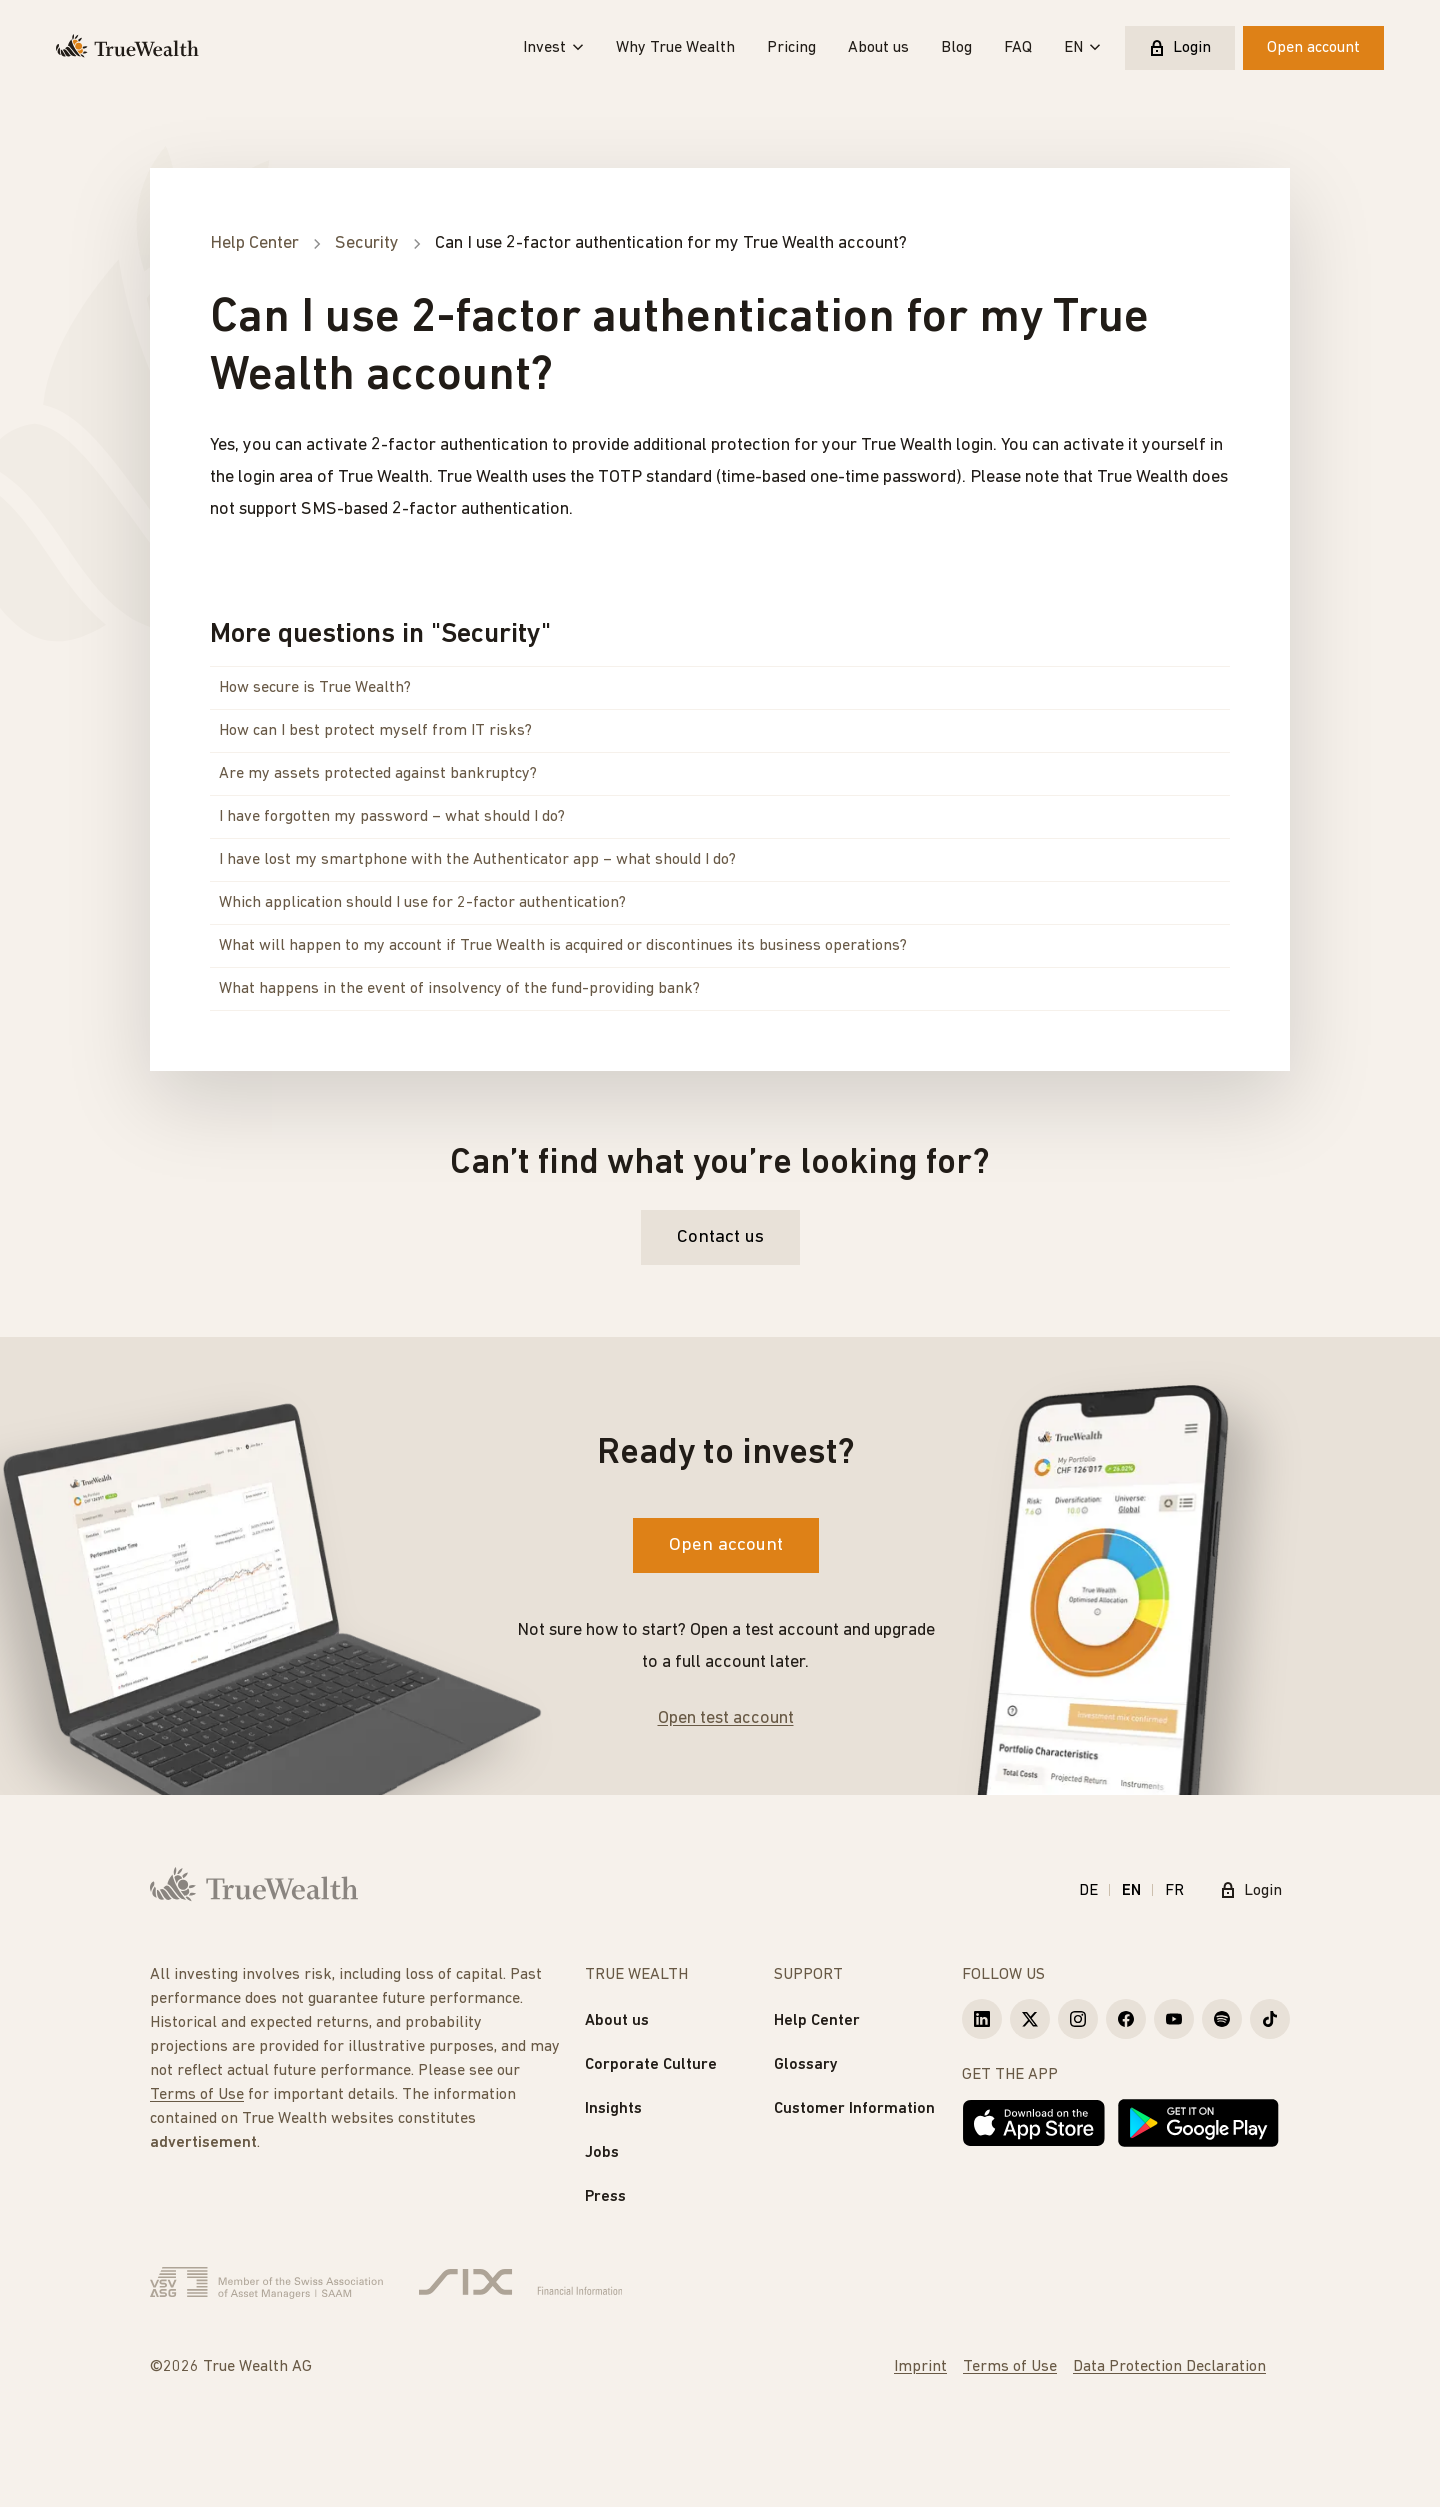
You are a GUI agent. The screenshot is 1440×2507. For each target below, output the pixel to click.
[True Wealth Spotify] (1222, 2019)
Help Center (817, 2021)
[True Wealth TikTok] (1270, 2019)
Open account (1313, 48)
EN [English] (1131, 1891)
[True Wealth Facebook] (1126, 2019)
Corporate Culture (651, 2065)
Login (1180, 48)
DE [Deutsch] (1088, 1891)
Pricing (791, 48)
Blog (956, 48)
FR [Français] (1174, 1891)
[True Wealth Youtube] (1174, 2019)
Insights (613, 2109)
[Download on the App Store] (1034, 2123)
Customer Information (854, 2109)
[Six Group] (520, 2283)
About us (878, 48)
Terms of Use (197, 2095)
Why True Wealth (675, 48)
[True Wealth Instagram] (1078, 2019)
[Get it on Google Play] (1198, 2123)
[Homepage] (127, 48)
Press (605, 2197)
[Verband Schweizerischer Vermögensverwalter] (266, 2283)
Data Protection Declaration (1169, 2367)
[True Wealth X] (1030, 2019)
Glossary (806, 2065)
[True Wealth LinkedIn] (982, 2019)
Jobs (602, 2153)
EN (1082, 48)
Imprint (920, 2367)
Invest (553, 48)
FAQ (1018, 48)
